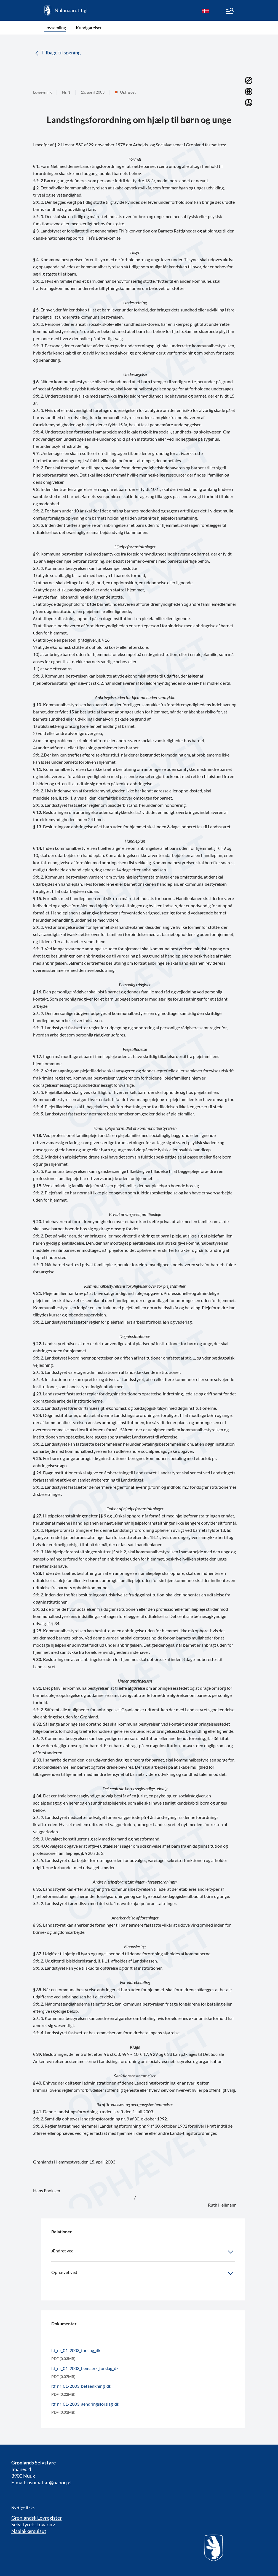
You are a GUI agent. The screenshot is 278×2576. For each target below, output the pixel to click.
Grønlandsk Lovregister (36, 2518)
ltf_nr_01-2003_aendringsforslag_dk (85, 2403)
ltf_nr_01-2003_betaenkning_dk (81, 2386)
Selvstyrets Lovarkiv (33, 2524)
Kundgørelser (89, 27)
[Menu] (229, 11)
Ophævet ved (143, 2273)
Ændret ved (143, 2251)
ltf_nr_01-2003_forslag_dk (75, 2350)
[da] (205, 10)
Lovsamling (55, 27)
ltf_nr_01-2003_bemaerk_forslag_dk (85, 2368)
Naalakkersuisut (28, 2531)
